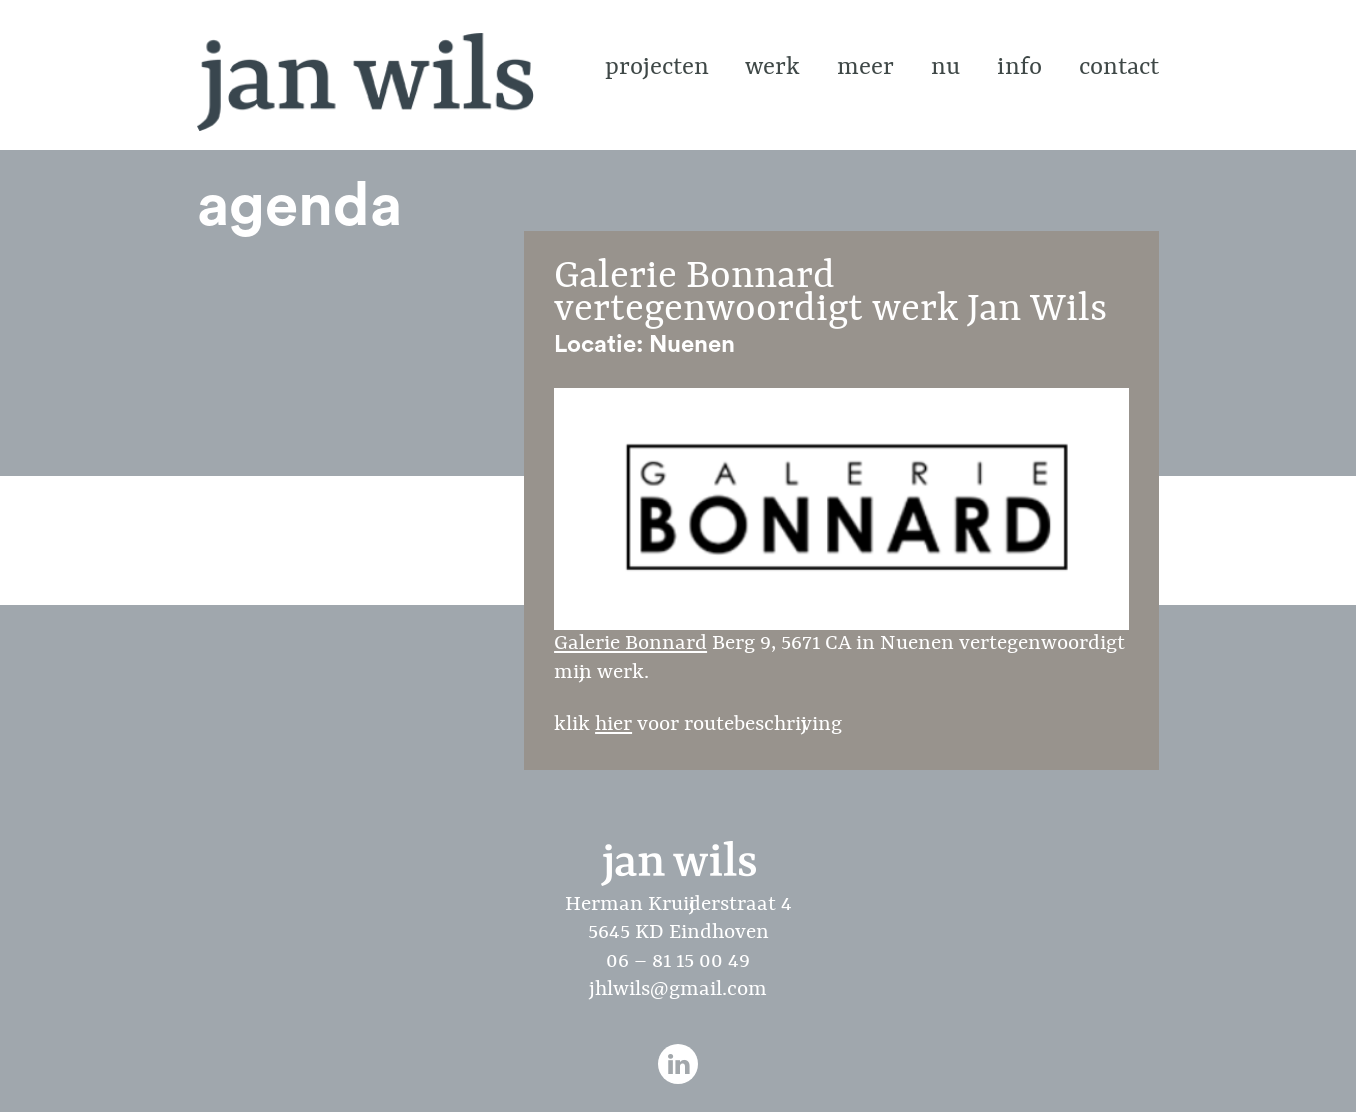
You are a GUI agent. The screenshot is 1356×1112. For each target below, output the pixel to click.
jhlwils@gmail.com (678, 990)
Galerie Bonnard (841, 522)
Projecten (657, 68)
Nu (945, 68)
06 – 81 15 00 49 (678, 962)
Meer (865, 68)
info (1019, 68)
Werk (772, 68)
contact (1119, 68)
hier (613, 725)
